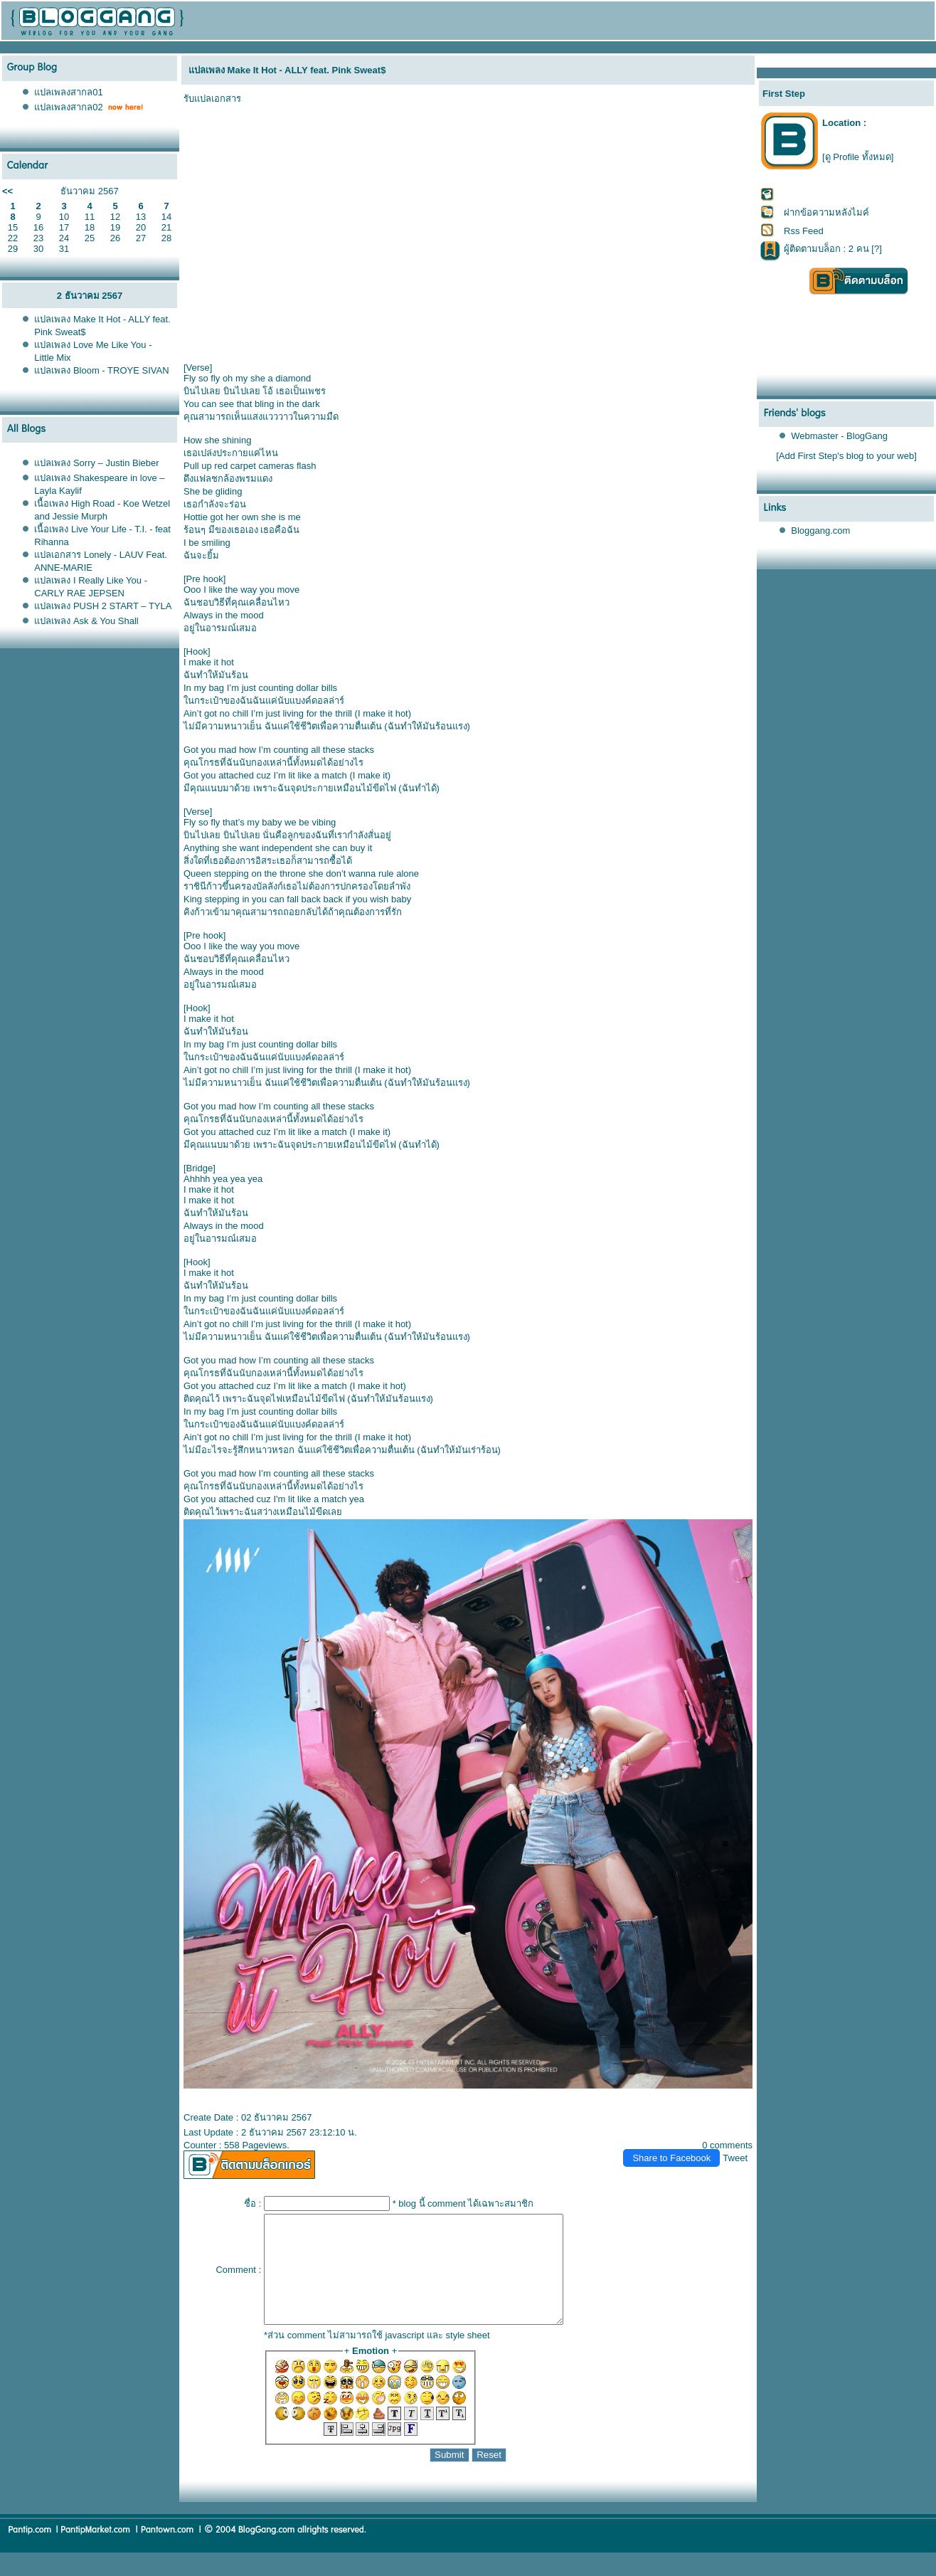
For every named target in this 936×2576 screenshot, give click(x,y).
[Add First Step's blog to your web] (846, 455)
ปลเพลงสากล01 (68, 92)
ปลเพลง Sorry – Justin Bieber (96, 463)
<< (7, 191)
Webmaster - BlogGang (839, 436)
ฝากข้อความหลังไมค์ (826, 212)
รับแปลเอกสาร (212, 98)
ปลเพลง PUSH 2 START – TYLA (102, 606)
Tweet (735, 2158)
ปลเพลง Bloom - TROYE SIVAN (101, 370)
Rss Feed (804, 231)
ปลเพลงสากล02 (68, 107)
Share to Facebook (671, 2158)
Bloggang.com (820, 530)
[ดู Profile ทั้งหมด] (857, 157)
